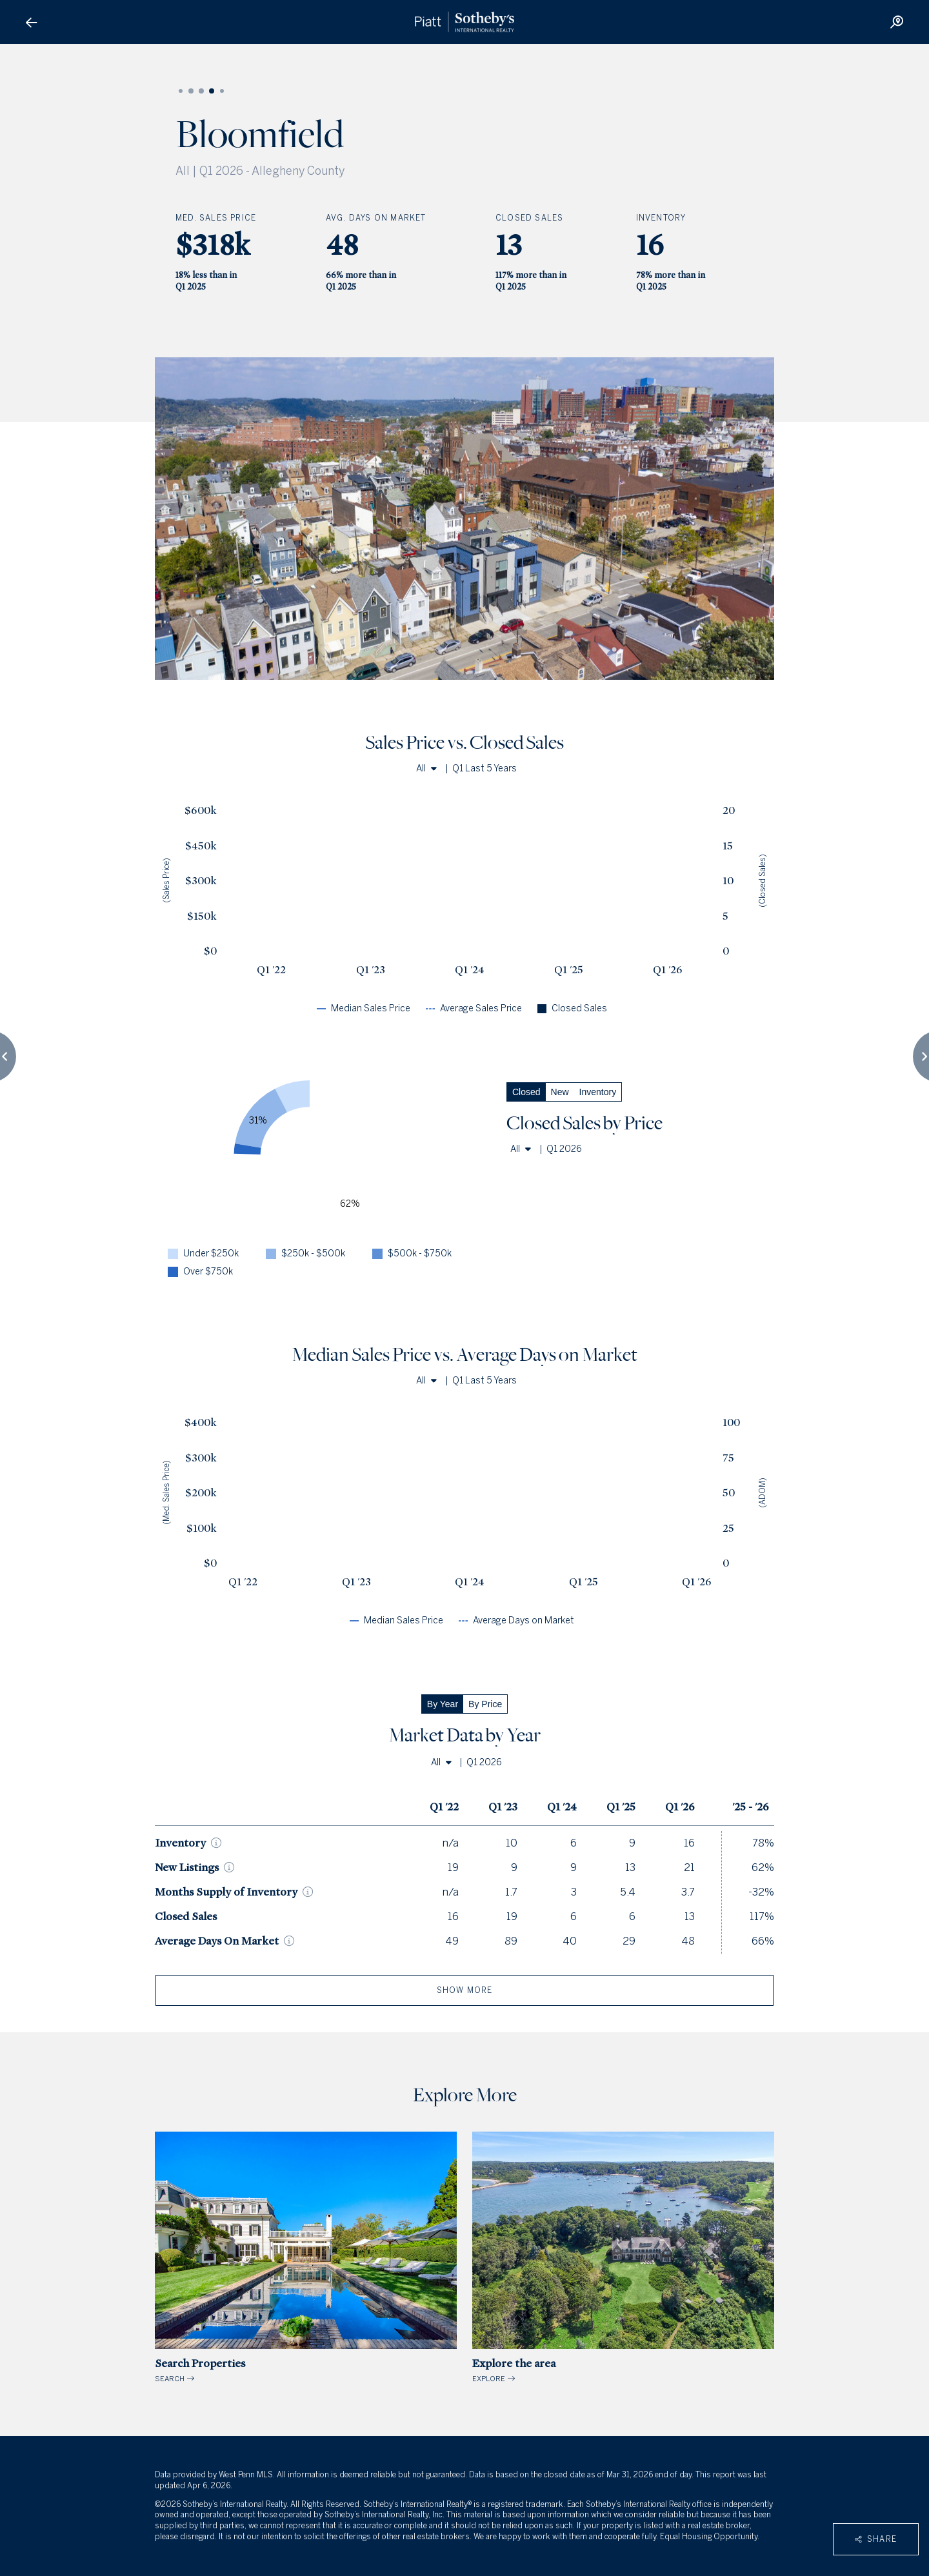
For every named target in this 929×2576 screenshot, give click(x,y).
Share (876, 2539)
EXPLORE (623, 2258)
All (426, 768)
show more (465, 1990)
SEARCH (306, 2258)
